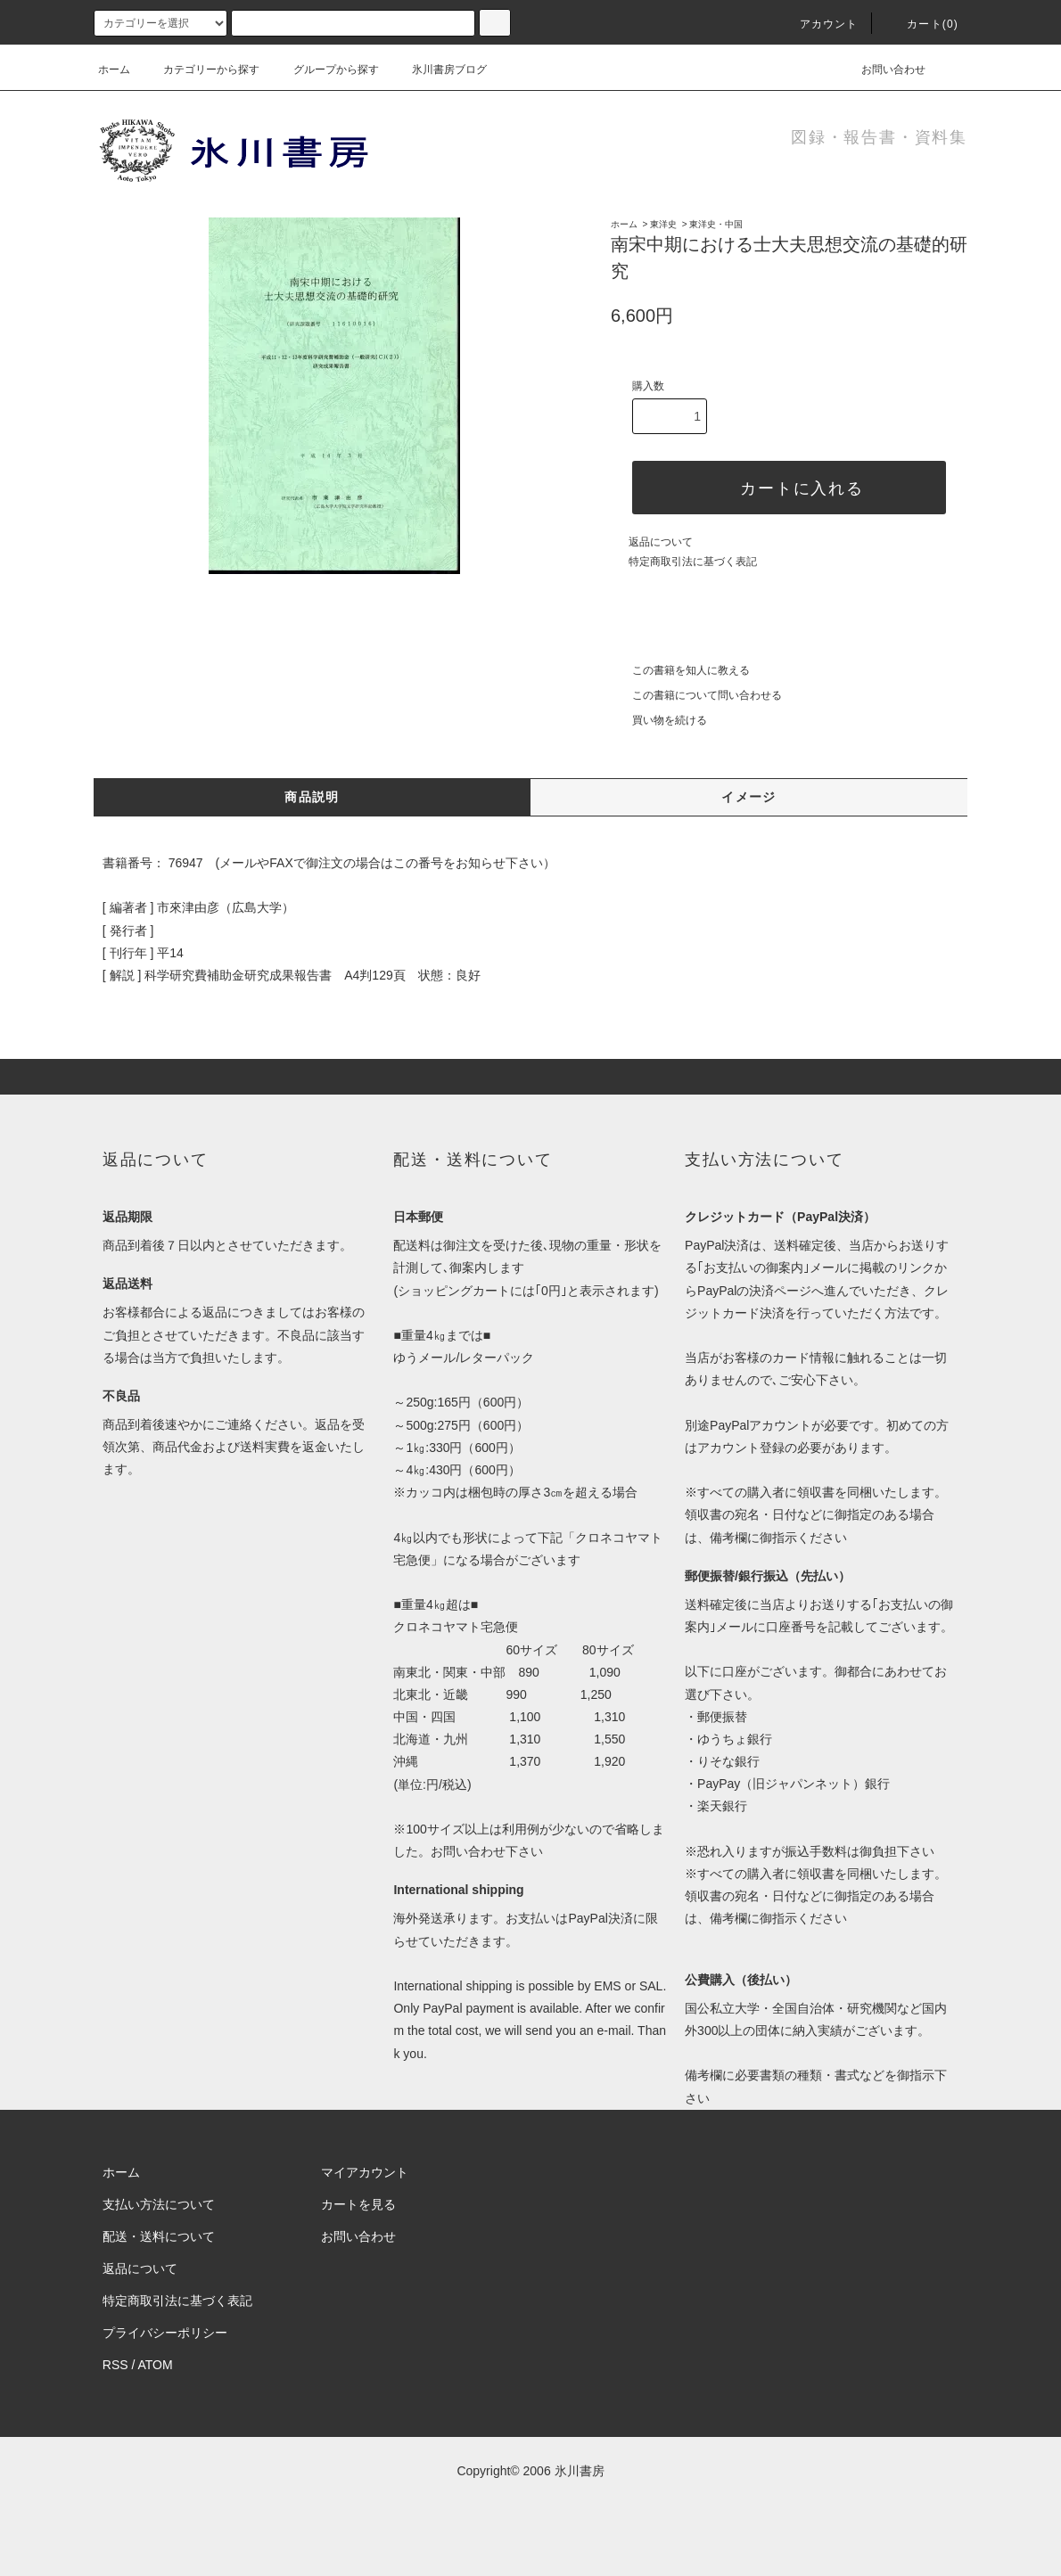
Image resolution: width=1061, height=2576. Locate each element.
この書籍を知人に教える (680, 670)
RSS (115, 2365)
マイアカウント (364, 2172)
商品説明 (312, 797)
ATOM (155, 2365)
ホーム (114, 69)
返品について (661, 542)
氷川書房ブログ (439, 69)
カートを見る (358, 2204)
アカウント (818, 24)
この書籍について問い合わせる (696, 695)
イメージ (749, 797)
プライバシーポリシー (165, 2333)
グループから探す (325, 69)
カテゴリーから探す (200, 69)
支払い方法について (159, 2204)
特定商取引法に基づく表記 (693, 561)
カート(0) (921, 24)
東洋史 (663, 224)
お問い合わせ (882, 69)
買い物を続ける (659, 720)
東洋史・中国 (716, 224)
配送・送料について (159, 2236)
